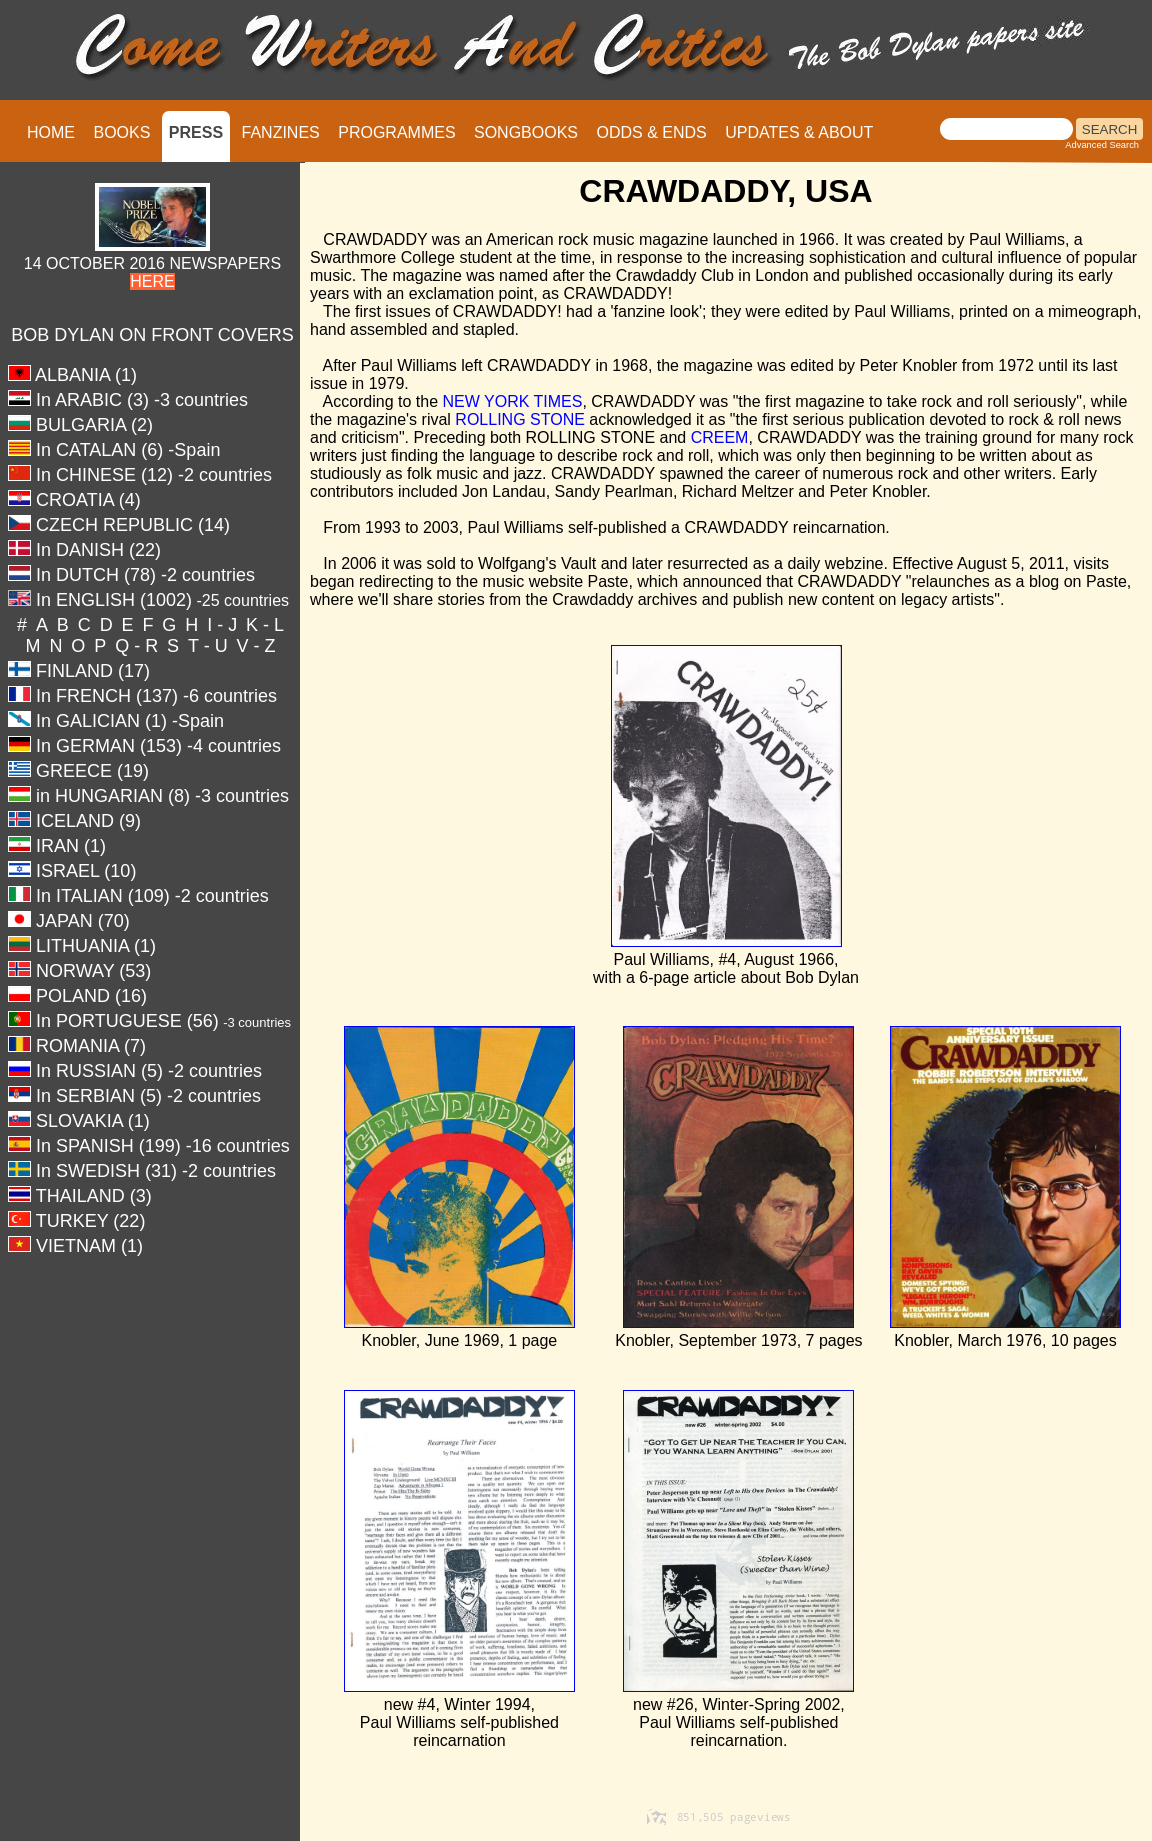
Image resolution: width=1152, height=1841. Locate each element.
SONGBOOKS (526, 132)
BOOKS (121, 132)
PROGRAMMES (396, 132)
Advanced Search (1102, 145)
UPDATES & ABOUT (799, 132)
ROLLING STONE (520, 419)
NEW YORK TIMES (513, 401)
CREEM (720, 437)
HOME (51, 132)
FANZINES (281, 132)
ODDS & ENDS (651, 132)
